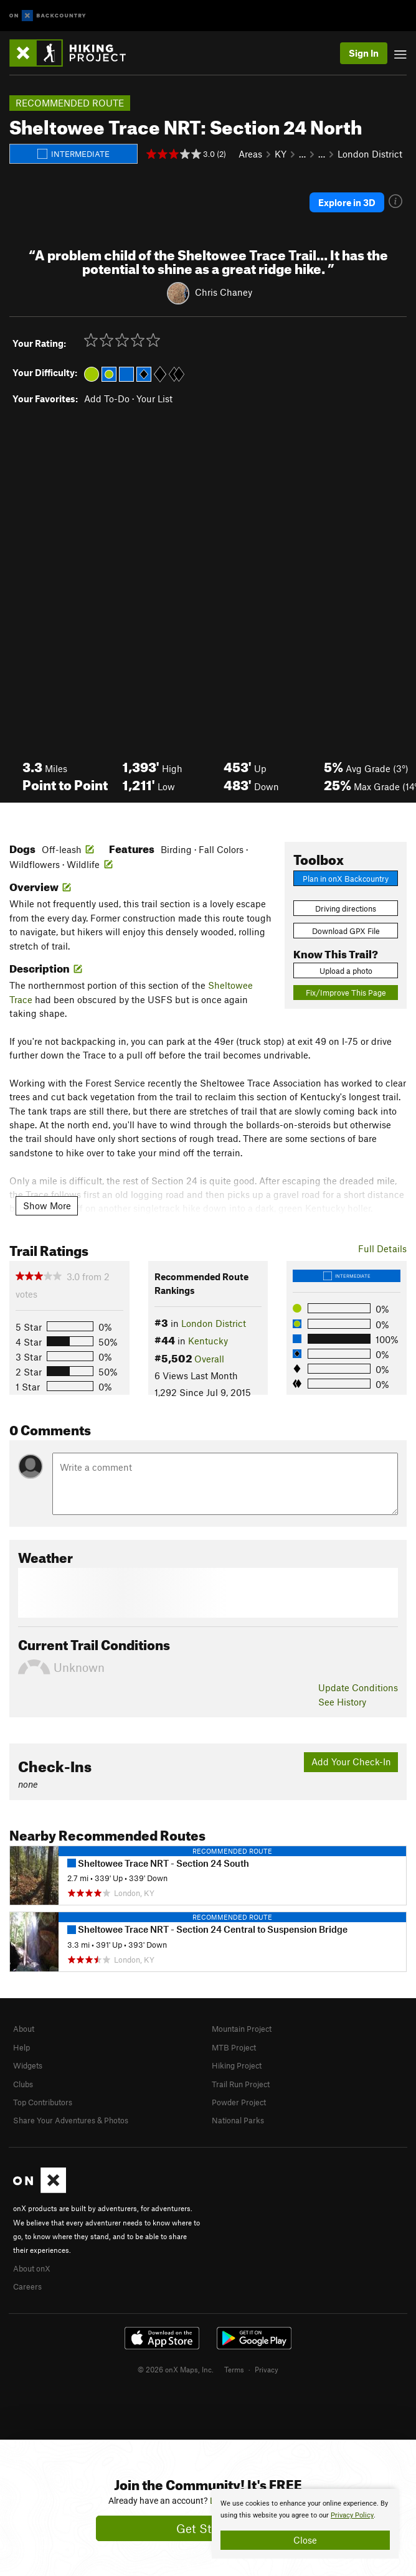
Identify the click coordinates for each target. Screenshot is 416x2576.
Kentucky (208, 1340)
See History (342, 1701)
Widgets (27, 2065)
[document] (305, 2524)
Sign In (364, 53)
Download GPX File (346, 931)
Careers (27, 2286)
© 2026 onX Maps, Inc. (176, 2369)
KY (280, 153)
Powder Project (239, 2102)
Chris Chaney (223, 292)
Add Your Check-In (351, 1761)
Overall (209, 1358)
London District (370, 153)
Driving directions (345, 908)
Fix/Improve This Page (346, 993)
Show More (47, 1205)
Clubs (23, 2084)
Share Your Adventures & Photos (70, 2120)
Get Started (208, 2528)
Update (358, 1687)
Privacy (266, 2369)
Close (305, 2539)
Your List (154, 398)
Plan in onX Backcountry (346, 879)
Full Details (382, 1248)
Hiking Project (237, 2065)
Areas (250, 153)
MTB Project (234, 2047)
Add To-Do (107, 398)
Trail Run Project (241, 2084)
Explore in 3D (347, 202)
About (23, 2029)
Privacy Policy (352, 2515)
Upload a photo (345, 971)
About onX (31, 2268)
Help (21, 2047)
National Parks (238, 2120)
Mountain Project (242, 2029)
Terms (234, 2369)
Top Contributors (42, 2102)
